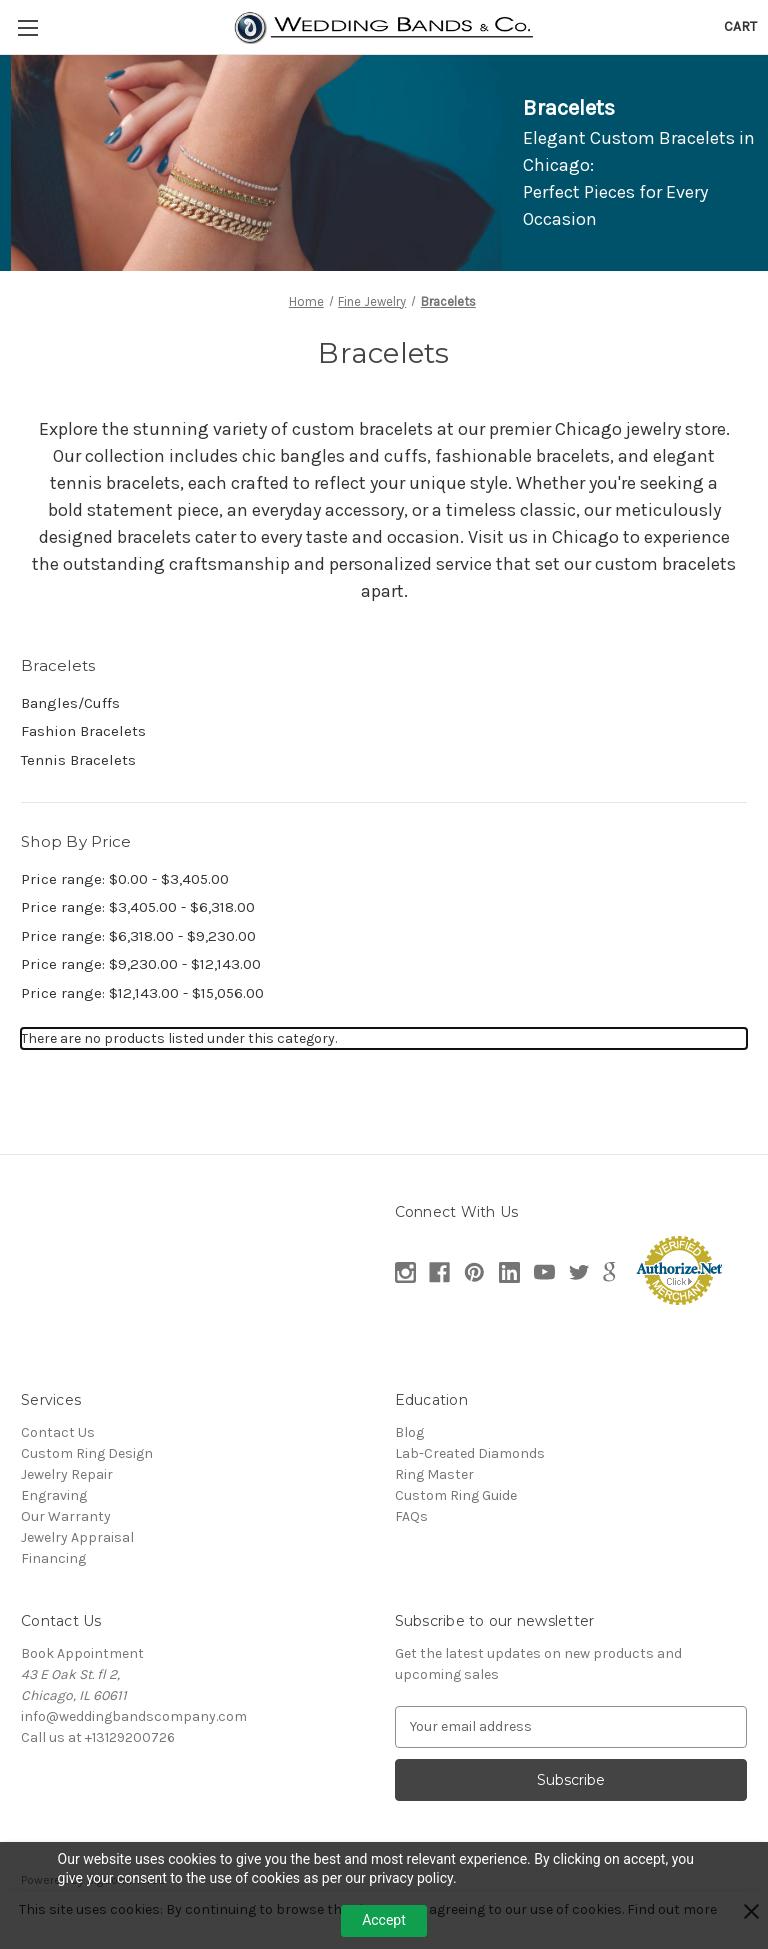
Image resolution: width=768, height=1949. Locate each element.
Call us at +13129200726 (98, 1737)
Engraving (54, 1495)
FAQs (411, 1516)
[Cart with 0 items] (740, 26)
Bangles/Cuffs (70, 703)
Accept (384, 1920)
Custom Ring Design (87, 1453)
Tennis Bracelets (78, 760)
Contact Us (58, 1432)
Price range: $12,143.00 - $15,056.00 (142, 993)
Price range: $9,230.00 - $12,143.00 (141, 964)
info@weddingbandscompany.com (134, 1716)
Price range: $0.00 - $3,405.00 (125, 879)
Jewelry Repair (67, 1474)
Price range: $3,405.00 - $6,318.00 (138, 907)
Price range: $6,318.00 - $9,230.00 (138, 936)
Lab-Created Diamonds (470, 1453)
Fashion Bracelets (83, 731)
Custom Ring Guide (456, 1495)
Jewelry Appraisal (77, 1537)
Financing (53, 1558)
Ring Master (434, 1474)
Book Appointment (82, 1653)
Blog (409, 1432)
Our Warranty (66, 1516)
